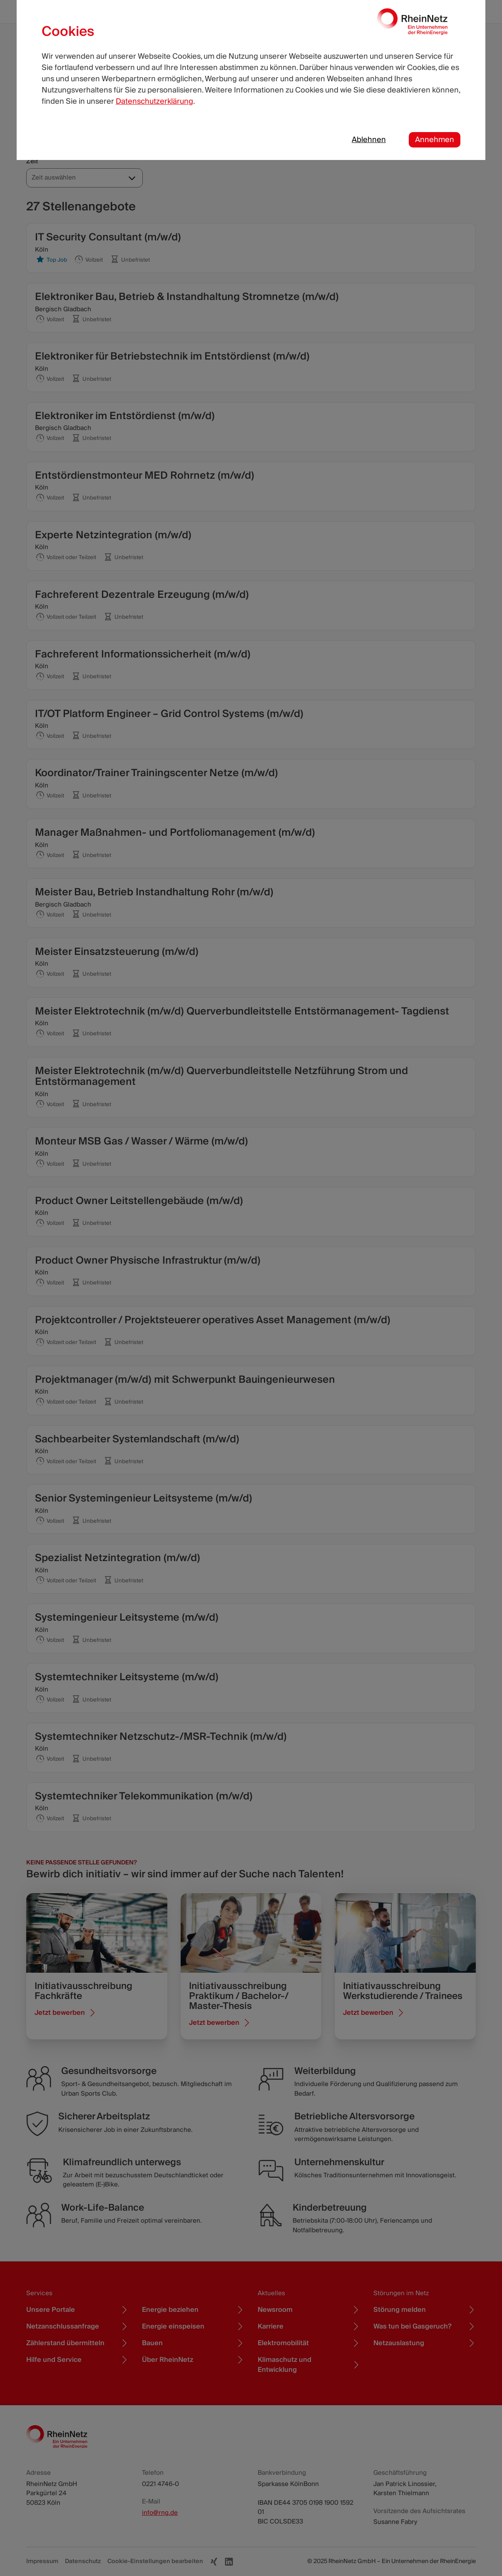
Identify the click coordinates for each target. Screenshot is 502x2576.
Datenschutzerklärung (154, 101)
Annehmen (434, 139)
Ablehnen (369, 139)
